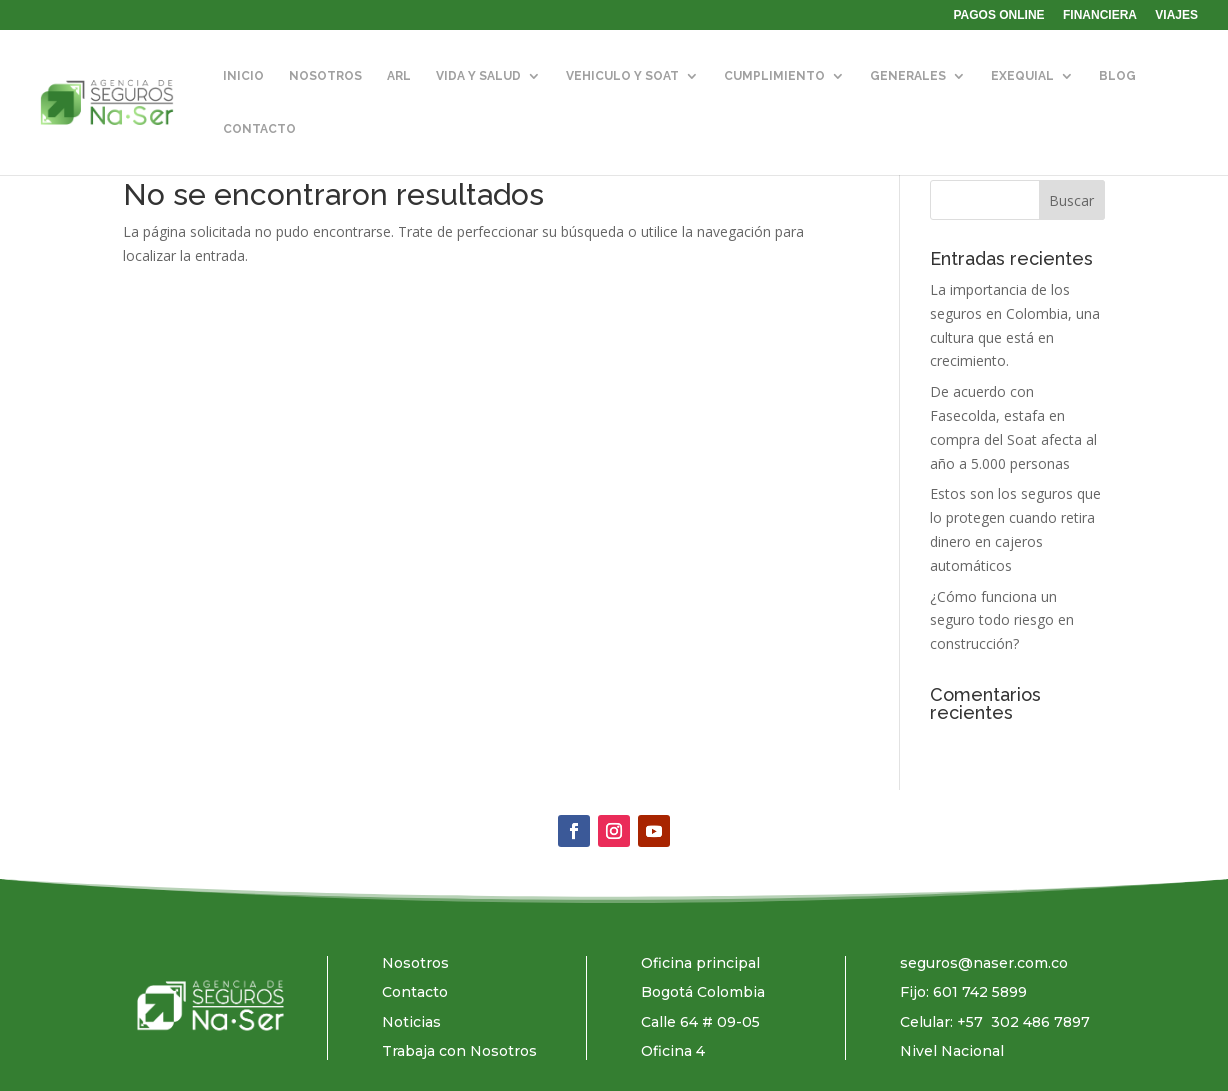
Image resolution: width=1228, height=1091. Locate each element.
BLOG (1117, 76)
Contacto (415, 992)
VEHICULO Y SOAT (622, 76)
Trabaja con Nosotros (459, 1051)
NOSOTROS (325, 76)
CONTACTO (259, 129)
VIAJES (1176, 15)
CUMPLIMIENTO (774, 76)
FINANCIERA (1100, 15)
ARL (399, 76)
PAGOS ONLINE (999, 15)
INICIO (243, 76)
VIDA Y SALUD (478, 76)
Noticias (411, 1022)
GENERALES (908, 76)
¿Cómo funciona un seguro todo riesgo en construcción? (1002, 620)
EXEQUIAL (1022, 76)
